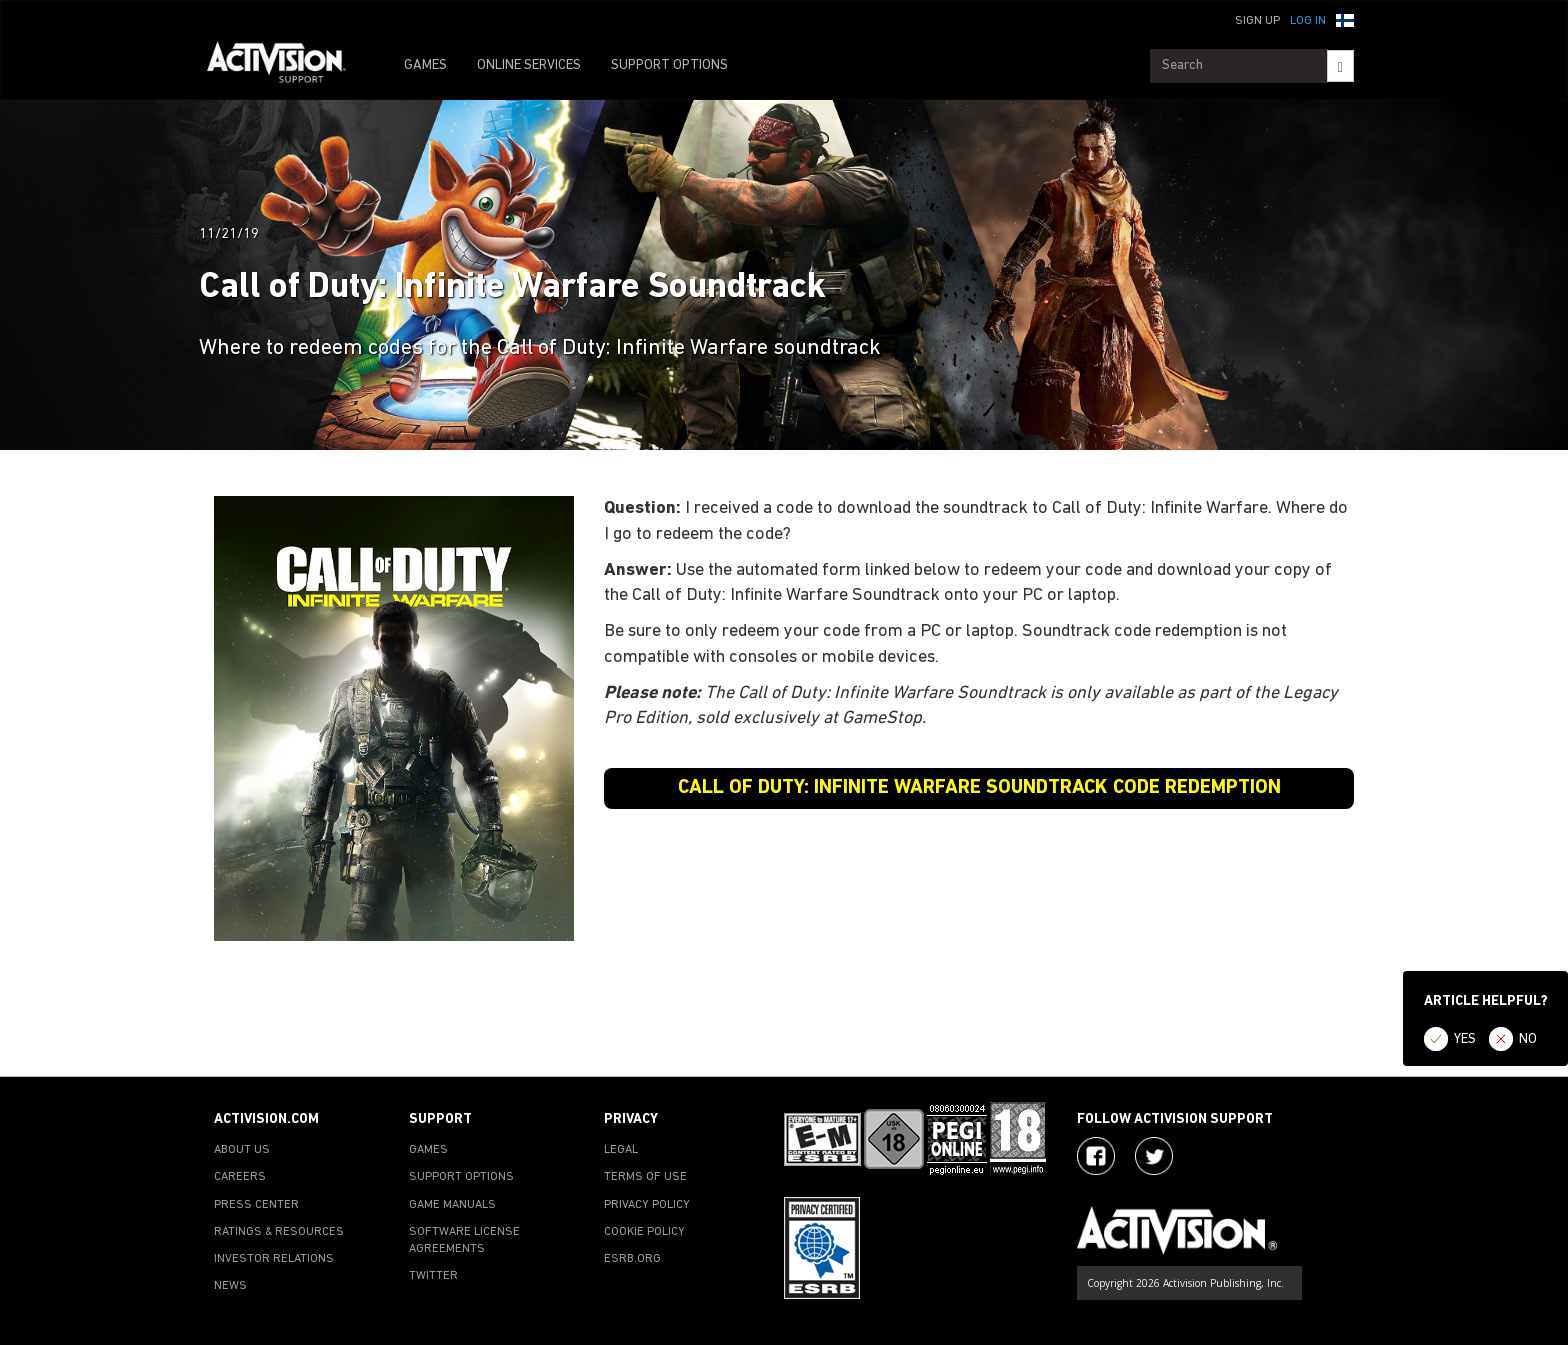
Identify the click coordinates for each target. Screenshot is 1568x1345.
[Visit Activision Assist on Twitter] (1154, 1156)
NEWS (230, 1286)
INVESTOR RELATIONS (274, 1259)
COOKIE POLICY (644, 1232)
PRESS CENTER (256, 1205)
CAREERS (240, 1177)
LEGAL (621, 1150)
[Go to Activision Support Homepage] (286, 66)
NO (1528, 1039)
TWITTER (433, 1276)
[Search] (1340, 66)
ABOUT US (242, 1150)
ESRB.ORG (632, 1259)
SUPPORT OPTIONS (669, 65)
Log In (1308, 21)
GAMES (425, 65)
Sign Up (1257, 21)
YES (1465, 1039)
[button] (1345, 19)
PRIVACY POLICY (647, 1205)
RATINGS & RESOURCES (279, 1232)
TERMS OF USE (645, 1177)
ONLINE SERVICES (529, 65)
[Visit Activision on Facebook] (1096, 1156)
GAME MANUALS (452, 1205)
